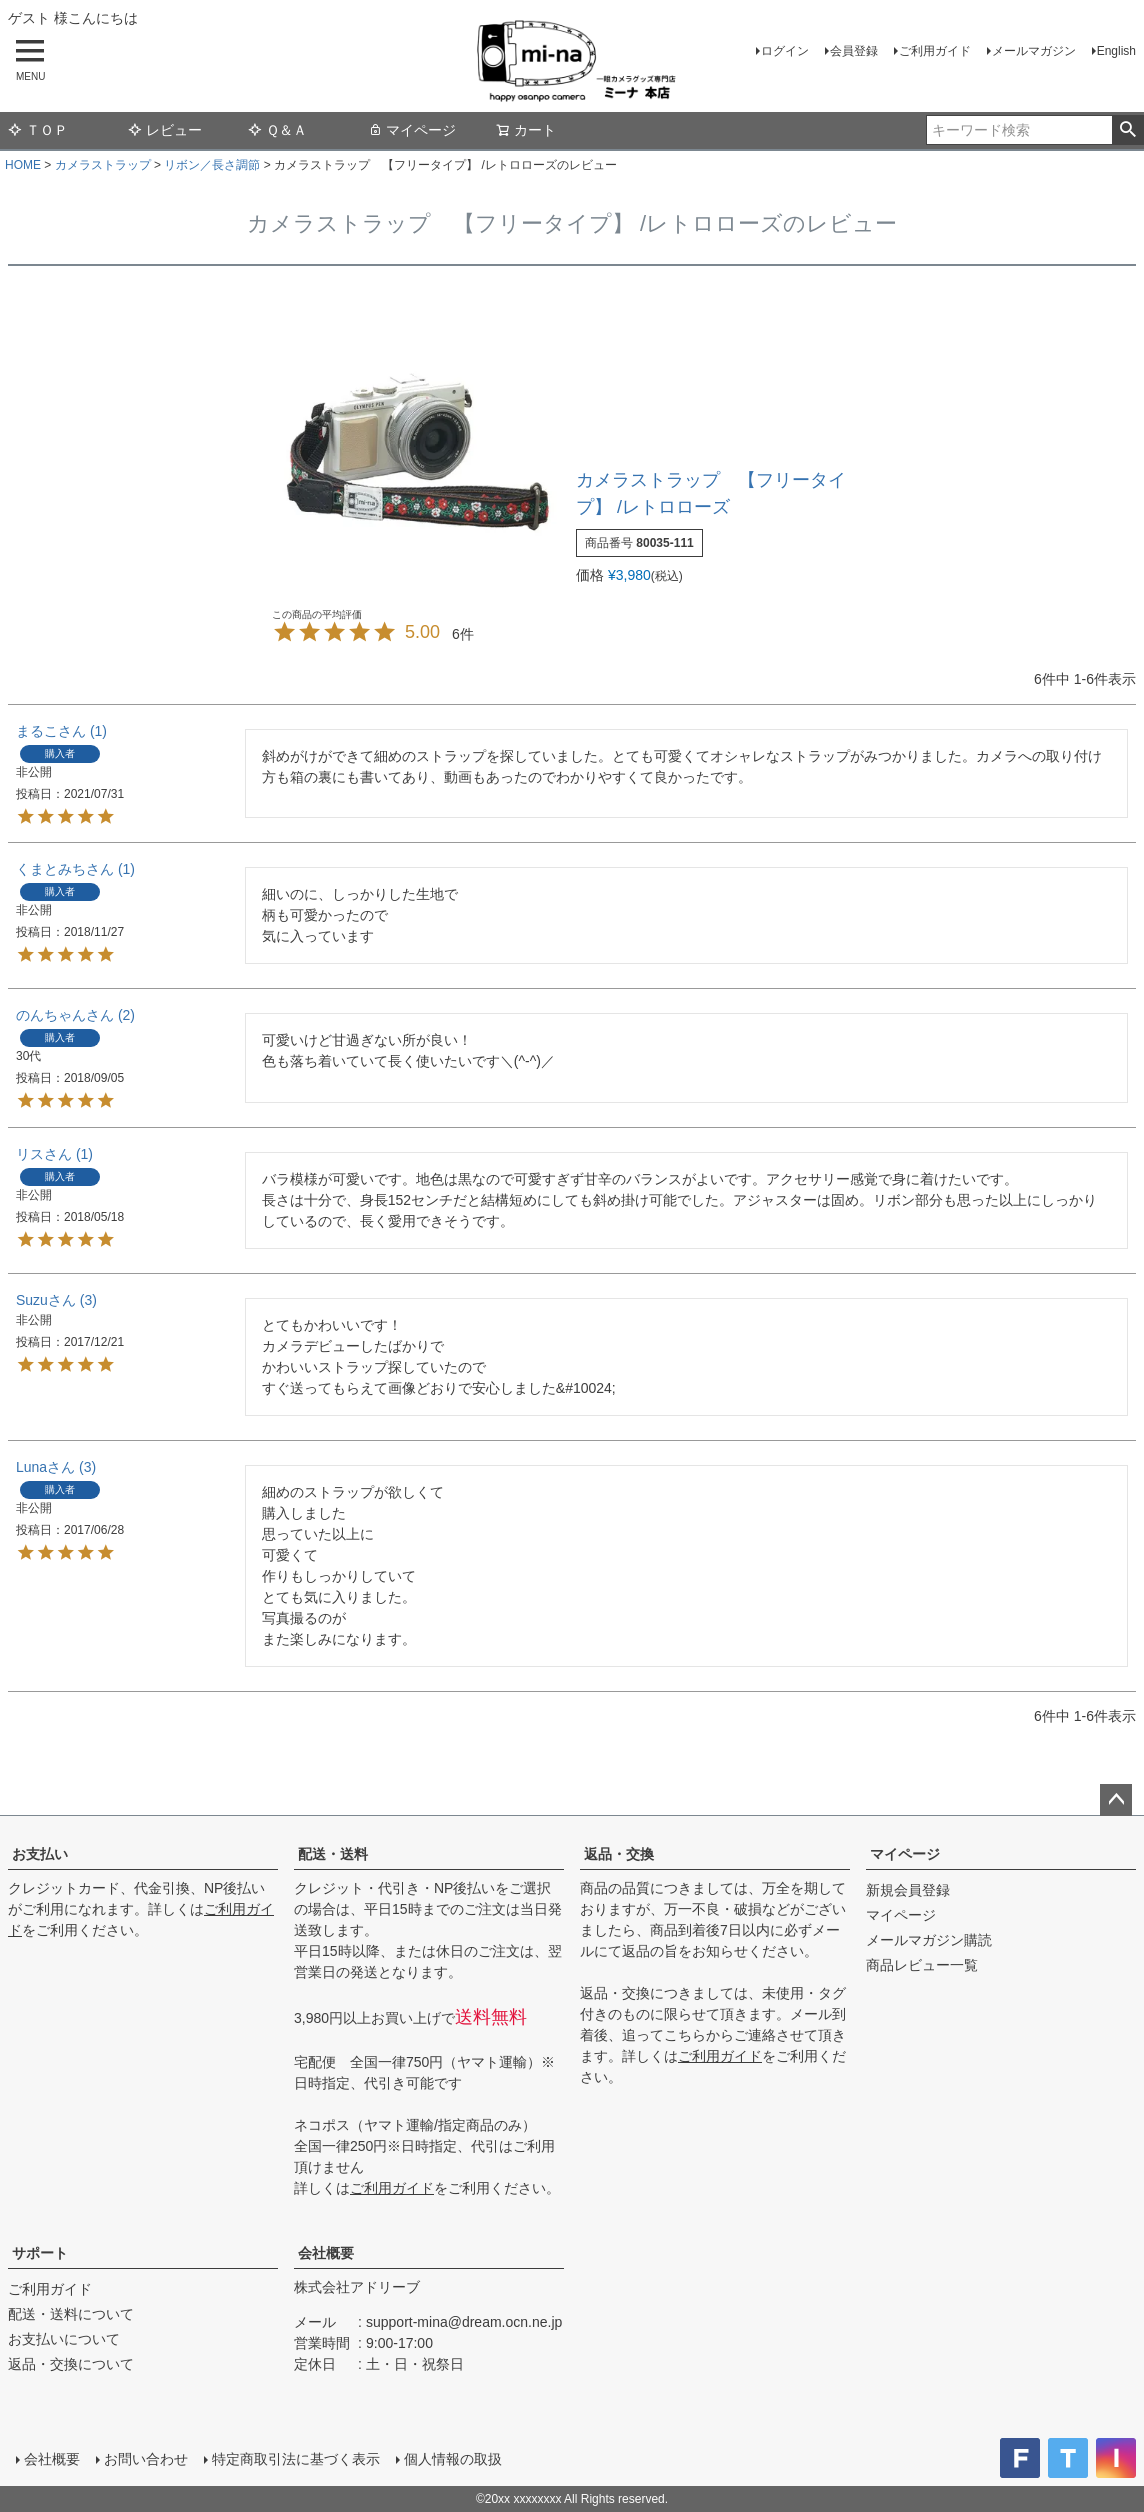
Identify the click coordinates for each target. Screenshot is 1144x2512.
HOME (23, 165)
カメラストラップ (103, 165)
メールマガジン (1034, 51)
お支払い (40, 1854)
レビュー (165, 130)
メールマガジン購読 (929, 1940)
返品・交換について (71, 2364)
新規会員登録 (908, 1890)
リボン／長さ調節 (212, 165)
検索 (1127, 130)
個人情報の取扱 (453, 2459)
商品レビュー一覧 (922, 1965)
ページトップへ (1116, 1800)
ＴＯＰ (38, 130)
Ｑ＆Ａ (277, 130)
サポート (40, 2253)
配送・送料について (71, 2314)
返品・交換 (619, 1854)
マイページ (412, 130)
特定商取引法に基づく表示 (296, 2459)
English (1116, 51)
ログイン (785, 51)
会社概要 (326, 2253)
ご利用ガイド (935, 51)
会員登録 (854, 51)
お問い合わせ (146, 2459)
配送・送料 (333, 1854)
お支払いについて (64, 2339)
